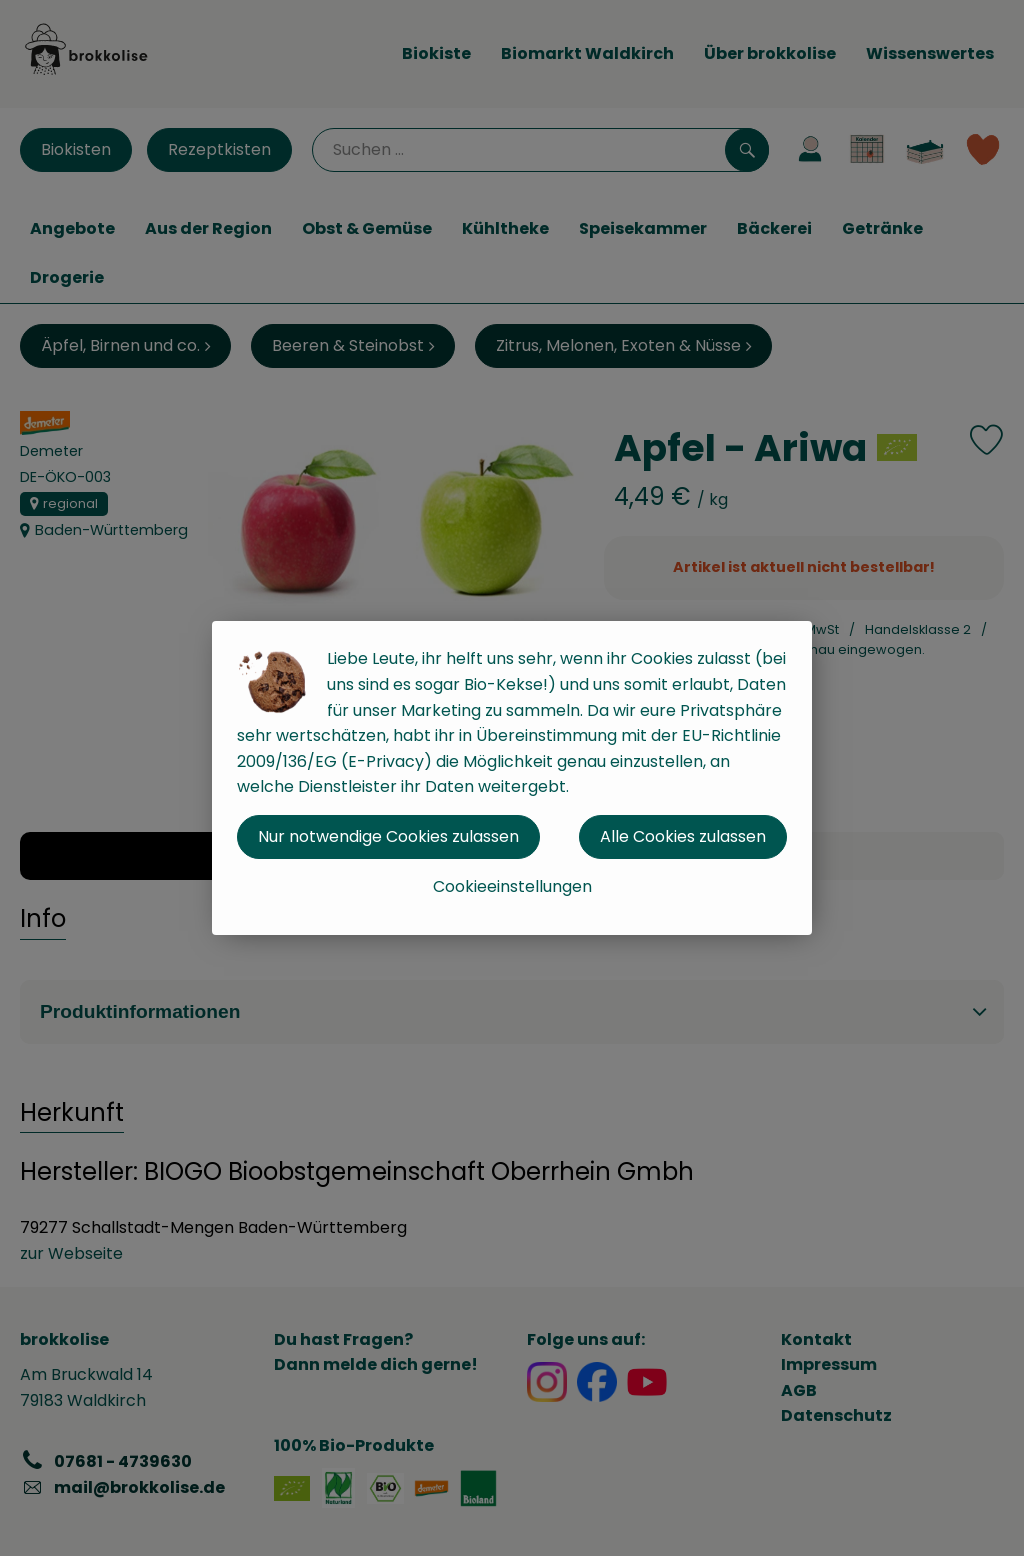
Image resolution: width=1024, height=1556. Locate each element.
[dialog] (512, 778)
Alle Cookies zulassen (683, 836)
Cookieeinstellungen (512, 886)
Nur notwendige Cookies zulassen (388, 836)
